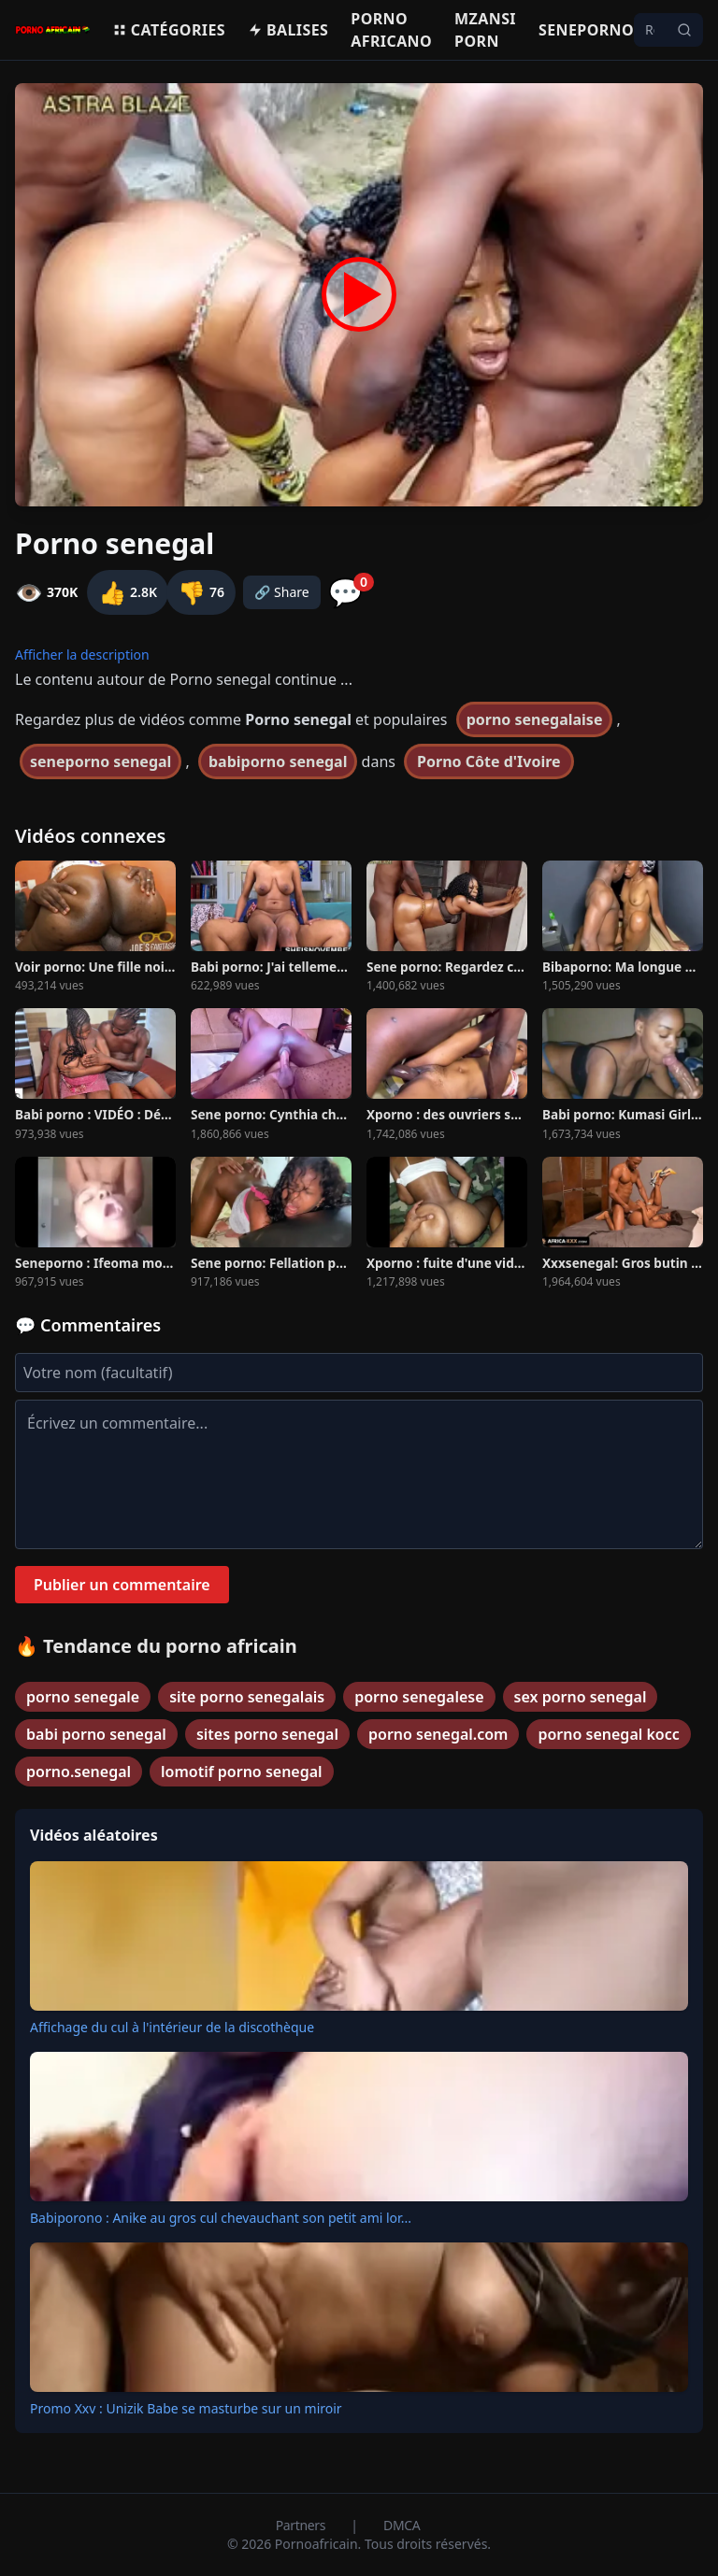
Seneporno (586, 30)
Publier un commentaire (122, 1584)
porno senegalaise (535, 719)
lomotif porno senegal (242, 1771)
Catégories (168, 30)
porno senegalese (418, 1696)
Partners (302, 2525)
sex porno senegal (580, 1696)
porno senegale (82, 1696)
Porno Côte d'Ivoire (488, 761)
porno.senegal (78, 1771)
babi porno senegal (96, 1734)
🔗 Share (281, 592)
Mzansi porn (485, 29)
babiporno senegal (277, 761)
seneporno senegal (100, 761)
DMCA (401, 2525)
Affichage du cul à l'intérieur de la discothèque (172, 2027)
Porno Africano (391, 29)
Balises (288, 30)
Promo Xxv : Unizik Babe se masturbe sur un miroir (186, 2408)
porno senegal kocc (608, 1734)
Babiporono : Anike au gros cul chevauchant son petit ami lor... (220, 2218)
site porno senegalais (246, 1696)
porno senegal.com (438, 1734)
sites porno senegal (267, 1734)
